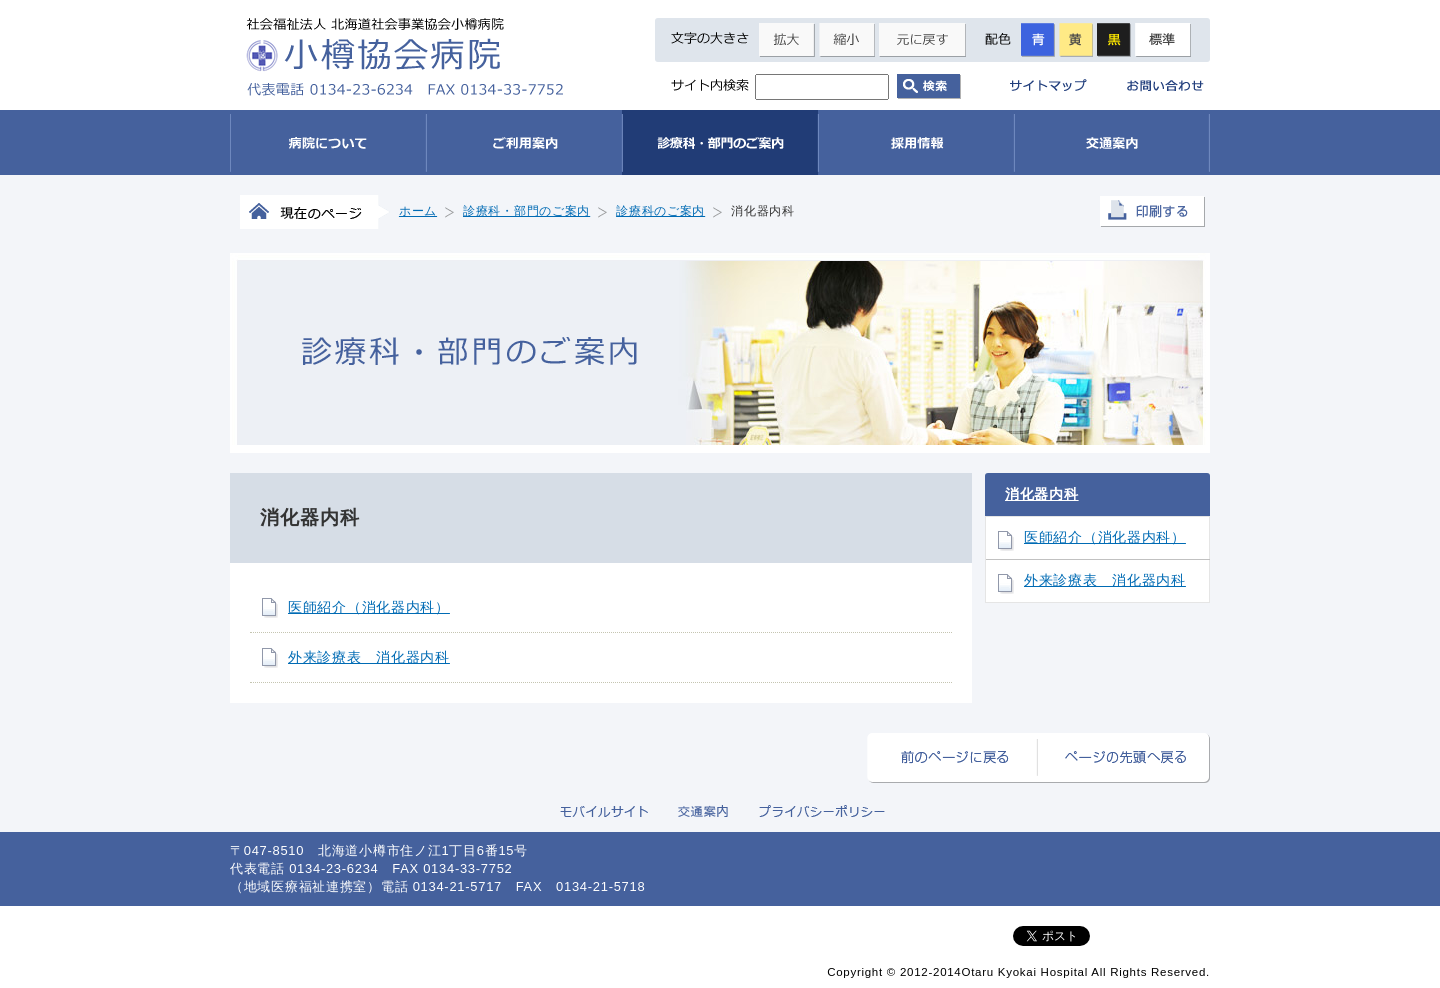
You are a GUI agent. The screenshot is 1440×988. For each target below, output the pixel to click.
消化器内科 (1042, 494)
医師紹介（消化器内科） (369, 607)
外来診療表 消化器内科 (369, 657)
